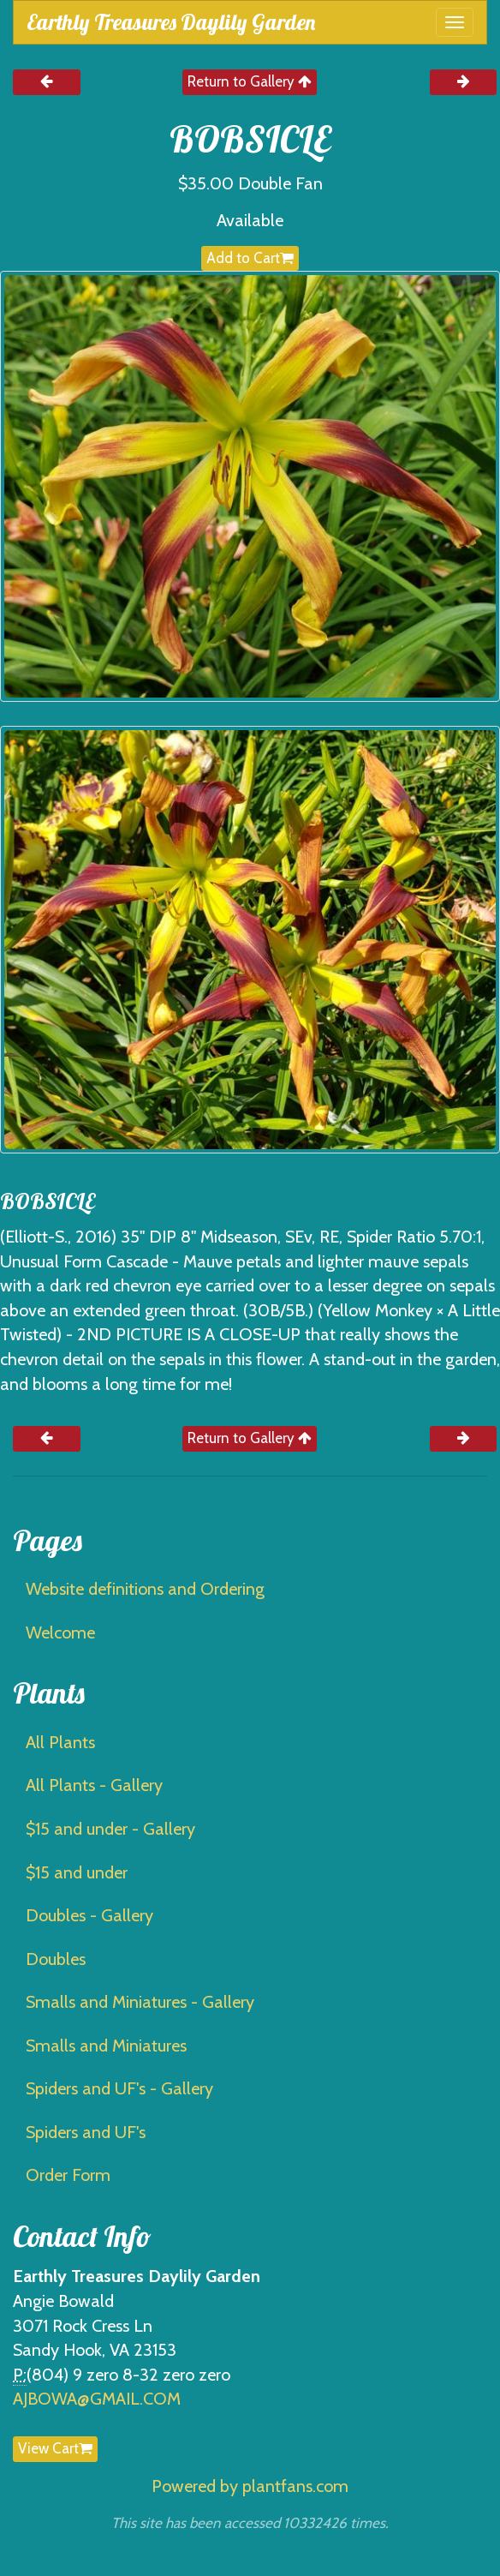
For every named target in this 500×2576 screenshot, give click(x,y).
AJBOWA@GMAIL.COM (97, 2398)
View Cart (55, 2448)
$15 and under (77, 1872)
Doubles (56, 1959)
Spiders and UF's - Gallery (119, 2088)
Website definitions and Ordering (145, 1589)
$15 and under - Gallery (110, 1828)
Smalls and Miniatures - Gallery (140, 2002)
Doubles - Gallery (89, 1915)
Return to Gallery (250, 81)
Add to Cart (250, 258)
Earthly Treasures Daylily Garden (171, 22)
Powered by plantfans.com (250, 2486)
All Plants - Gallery (94, 1785)
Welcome (60, 1632)
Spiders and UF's (86, 2132)
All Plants (60, 1742)
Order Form (68, 2175)
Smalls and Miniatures (106, 2045)
